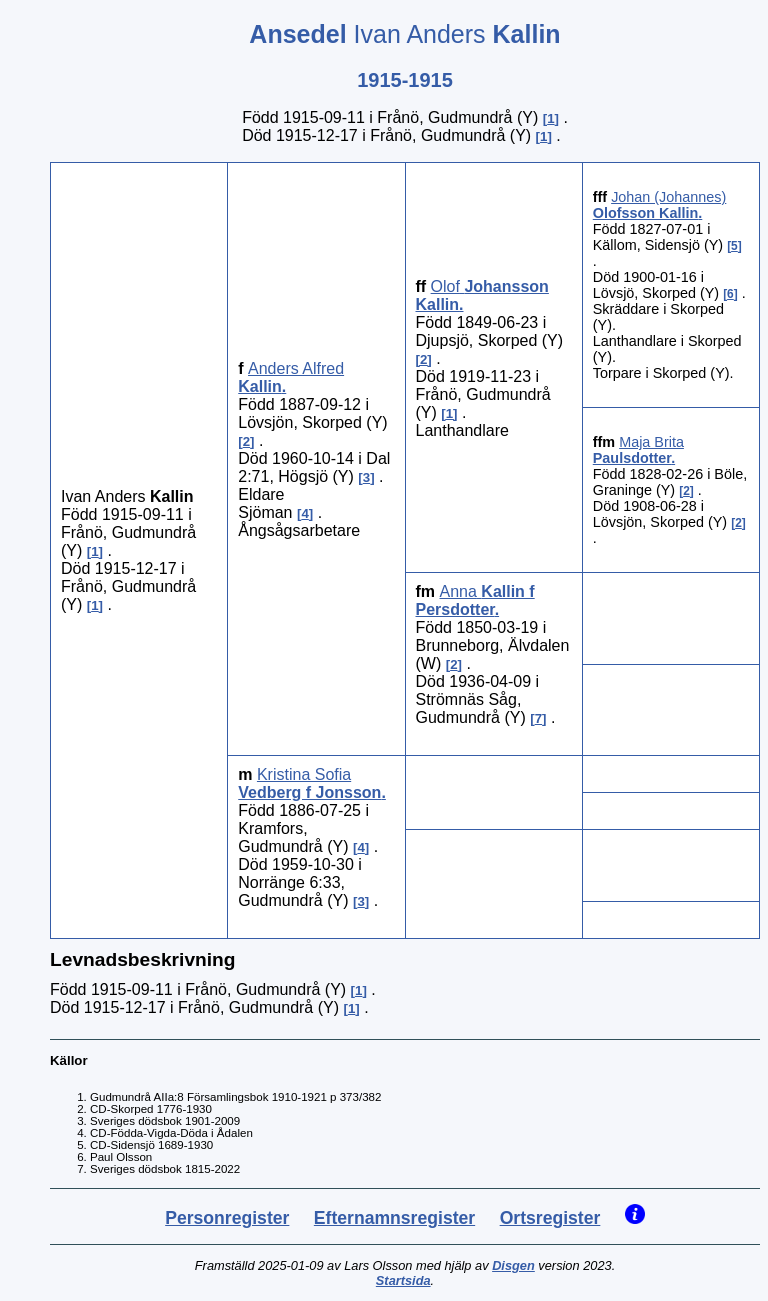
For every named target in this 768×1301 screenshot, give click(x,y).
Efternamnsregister (394, 1218)
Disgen (513, 1265)
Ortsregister (550, 1218)
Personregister (227, 1218)
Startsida (403, 1280)
